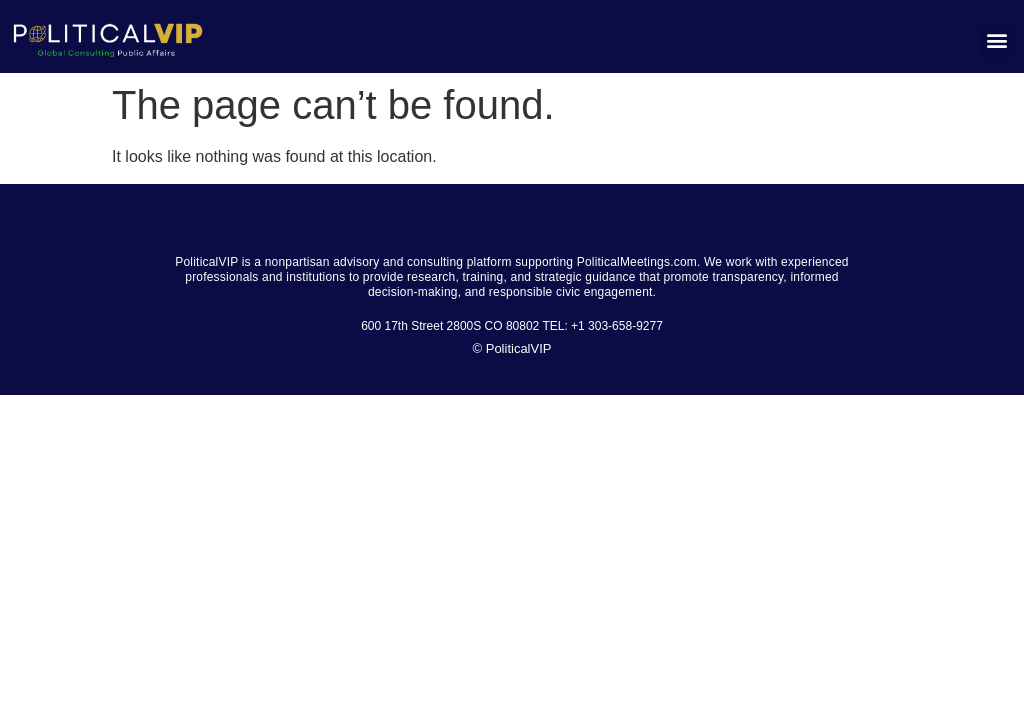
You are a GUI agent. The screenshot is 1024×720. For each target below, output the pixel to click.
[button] (997, 40)
